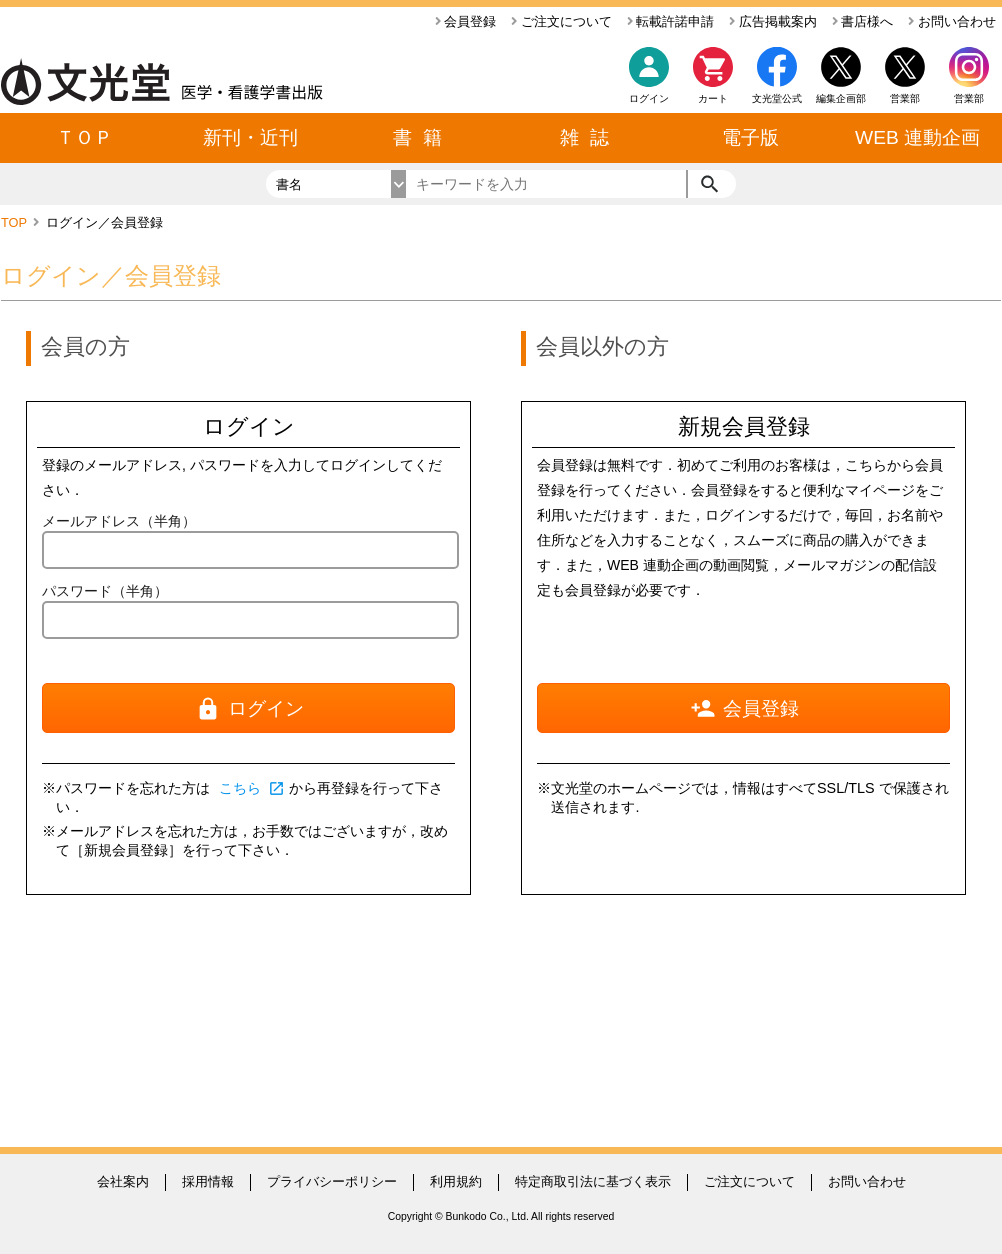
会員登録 (466, 21)
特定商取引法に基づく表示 (593, 1181)
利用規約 (456, 1181)
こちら (252, 788)
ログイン (649, 98)
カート (713, 80)
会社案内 (123, 1181)
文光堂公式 (777, 98)
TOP (15, 222)
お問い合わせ (952, 21)
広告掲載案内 (773, 21)
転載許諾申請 (671, 21)
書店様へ (863, 21)
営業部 (969, 98)
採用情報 (208, 1181)
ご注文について (561, 21)
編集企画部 (841, 98)
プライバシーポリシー (332, 1181)
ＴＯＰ (84, 137)
